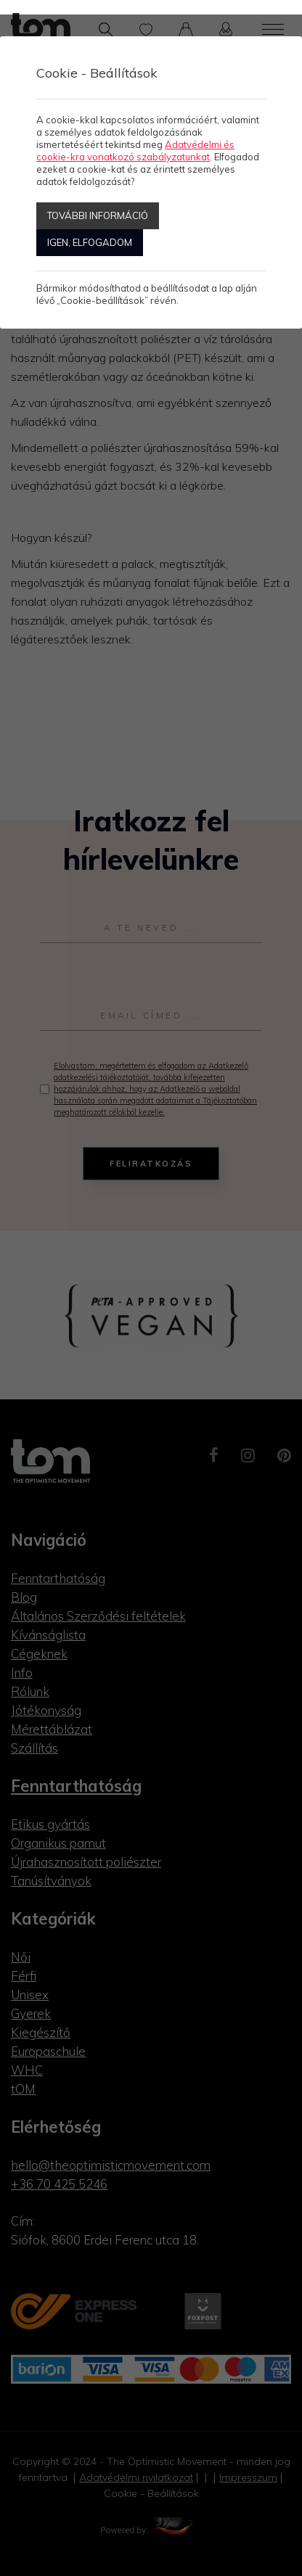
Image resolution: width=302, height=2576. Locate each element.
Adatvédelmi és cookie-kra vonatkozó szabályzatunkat (135, 150)
